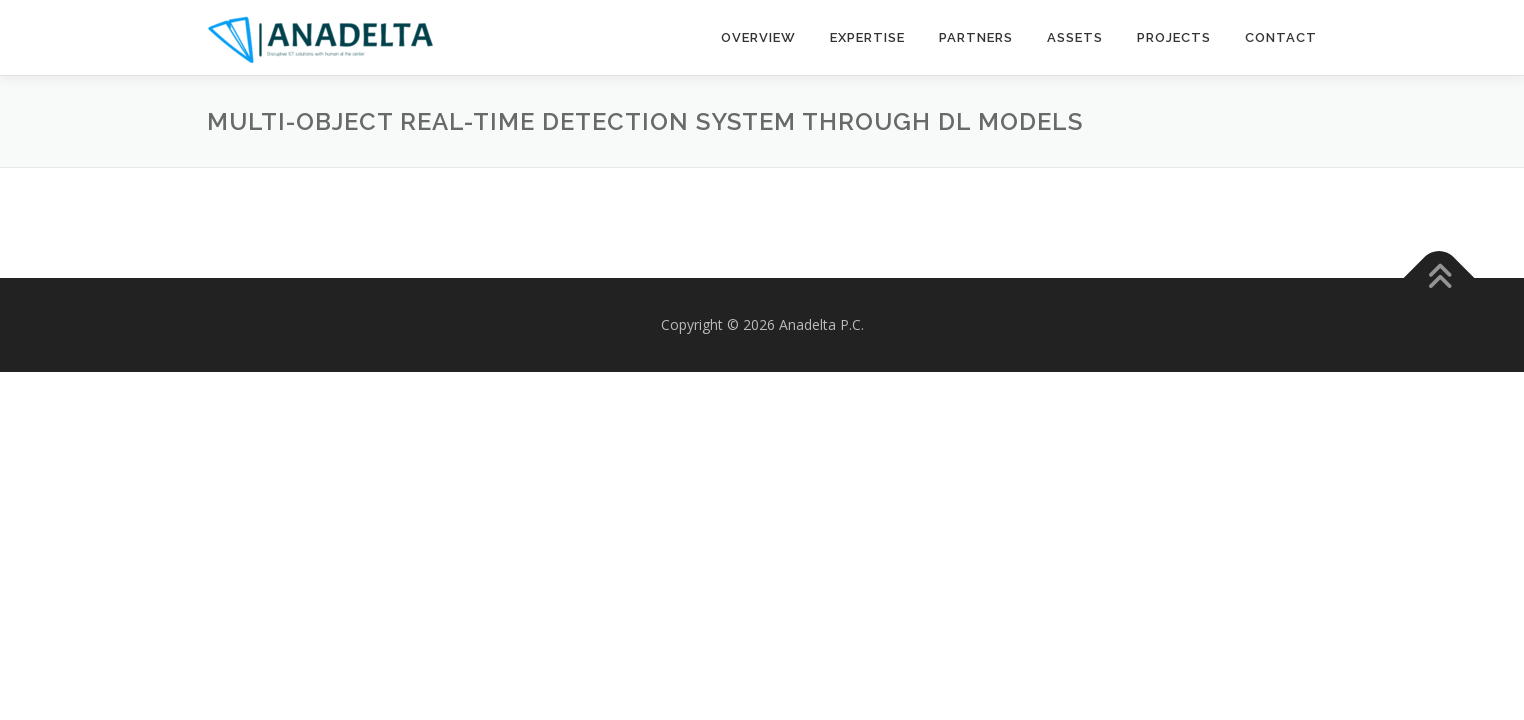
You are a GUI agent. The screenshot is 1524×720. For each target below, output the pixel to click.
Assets (1075, 37)
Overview (758, 37)
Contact (1281, 37)
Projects (1174, 37)
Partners (976, 37)
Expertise (867, 37)
